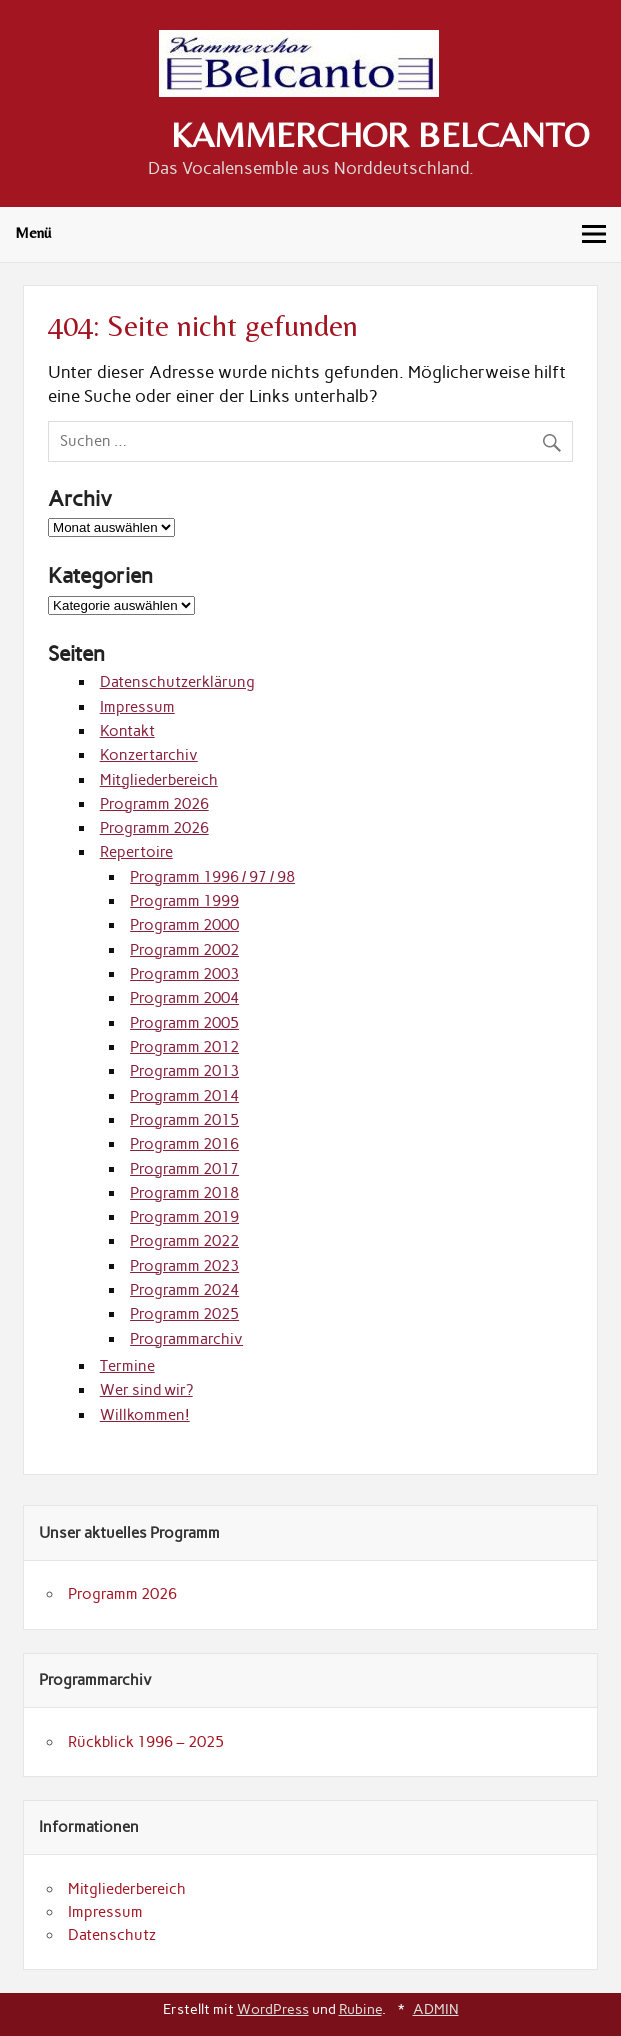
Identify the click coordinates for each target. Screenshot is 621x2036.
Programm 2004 (184, 998)
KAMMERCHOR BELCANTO (380, 135)
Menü (33, 232)
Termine (127, 1366)
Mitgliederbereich (159, 780)
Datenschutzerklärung (177, 682)
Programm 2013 (184, 1071)
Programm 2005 (184, 1023)
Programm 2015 (184, 1120)
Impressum (137, 707)
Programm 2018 (184, 1193)
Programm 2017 (184, 1169)
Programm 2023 (184, 1266)
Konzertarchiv (149, 755)
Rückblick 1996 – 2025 (146, 1742)
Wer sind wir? (146, 1390)
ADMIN (436, 2009)
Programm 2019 (184, 1217)
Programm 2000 (184, 925)
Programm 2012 (184, 1047)
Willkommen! (145, 1415)
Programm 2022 (184, 1241)
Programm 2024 (184, 1290)
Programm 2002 (184, 950)
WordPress (273, 2009)
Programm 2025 (184, 1314)
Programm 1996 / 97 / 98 (212, 877)
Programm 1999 (184, 901)
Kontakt (127, 731)
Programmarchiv (186, 1339)
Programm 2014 (184, 1096)
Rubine (360, 2009)
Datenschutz (112, 1935)
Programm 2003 (184, 974)
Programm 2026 (154, 804)
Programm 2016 (184, 1144)
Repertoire (136, 852)
